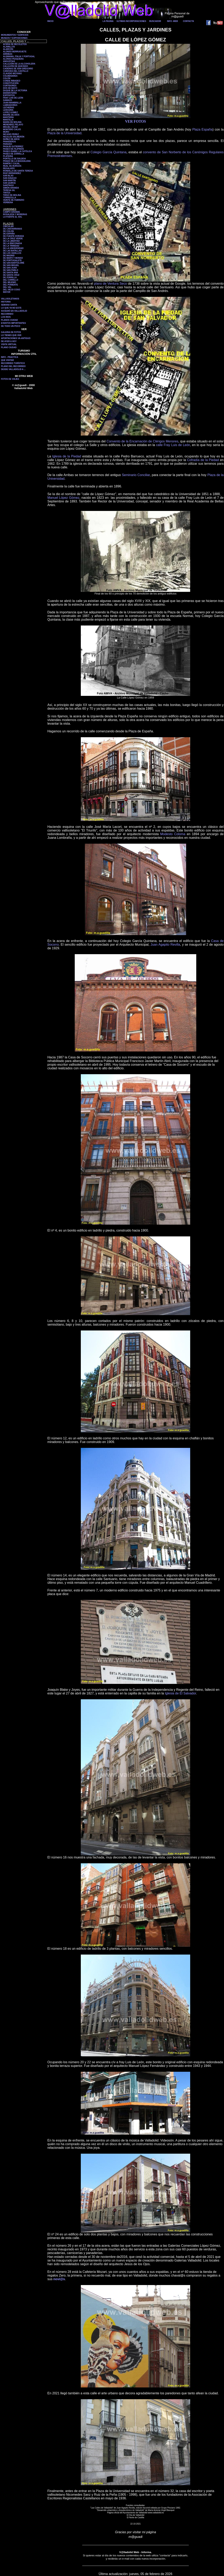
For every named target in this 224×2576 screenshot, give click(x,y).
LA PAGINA (108, 21)
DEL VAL (7, 287)
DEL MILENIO (9, 282)
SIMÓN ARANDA (11, 188)
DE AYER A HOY (9, 341)
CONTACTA (188, 21)
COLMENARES (10, 76)
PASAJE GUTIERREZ (13, 146)
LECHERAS (8, 107)
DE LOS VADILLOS (12, 253)
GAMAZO (7, 100)
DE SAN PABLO (10, 270)
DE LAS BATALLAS (12, 251)
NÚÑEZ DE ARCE (11, 139)
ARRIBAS (7, 54)
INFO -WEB (172, 21)
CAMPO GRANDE (11, 212)
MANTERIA (8, 117)
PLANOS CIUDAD (9, 320)
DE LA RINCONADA (12, 243)
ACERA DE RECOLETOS (15, 44)
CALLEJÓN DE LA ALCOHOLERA (19, 64)
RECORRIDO (7, 314)
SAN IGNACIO (10, 178)
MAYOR (6, 292)
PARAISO (7, 144)
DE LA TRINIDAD (11, 246)
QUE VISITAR (7, 360)
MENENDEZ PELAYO (13, 124)
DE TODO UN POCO (10, 326)
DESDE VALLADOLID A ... (13, 369)
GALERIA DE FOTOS (11, 332)
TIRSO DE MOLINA (12, 195)
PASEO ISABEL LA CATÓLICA (17, 151)
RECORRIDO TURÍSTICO (13, 363)
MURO (6, 132)
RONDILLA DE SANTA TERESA (18, 171)
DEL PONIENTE (10, 285)
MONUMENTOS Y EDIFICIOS (14, 35)
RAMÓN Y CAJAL (11, 163)
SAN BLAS (8, 176)
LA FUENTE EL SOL (12, 217)
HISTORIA (6, 302)
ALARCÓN (8, 49)
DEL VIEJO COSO (11, 290)
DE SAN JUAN (10, 268)
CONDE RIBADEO (11, 81)
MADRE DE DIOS (11, 115)
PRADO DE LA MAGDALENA (17, 161)
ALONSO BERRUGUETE (15, 51)
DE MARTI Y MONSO (13, 258)
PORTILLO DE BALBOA (14, 159)
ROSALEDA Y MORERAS (15, 214)
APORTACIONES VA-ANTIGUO (15, 338)
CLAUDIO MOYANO (12, 73)
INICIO (50, 21)
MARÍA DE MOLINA (12, 122)
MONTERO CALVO (12, 129)
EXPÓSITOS (9, 95)
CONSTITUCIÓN (10, 83)
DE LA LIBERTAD (11, 241)
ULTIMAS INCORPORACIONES (131, 21)
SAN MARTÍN (9, 180)
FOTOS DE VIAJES (10, 379)
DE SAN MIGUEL (11, 265)
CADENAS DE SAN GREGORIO (18, 69)
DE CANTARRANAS (12, 229)
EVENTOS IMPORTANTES (13, 323)
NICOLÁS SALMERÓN (13, 137)
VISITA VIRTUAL (9, 344)
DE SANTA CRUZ (11, 275)
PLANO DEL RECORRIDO (13, 366)
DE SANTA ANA (10, 272)
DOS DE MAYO (10, 88)
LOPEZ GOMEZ (10, 112)
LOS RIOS (6, 317)
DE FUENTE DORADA (13, 236)
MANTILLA (8, 120)
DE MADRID (9, 255)
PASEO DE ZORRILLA (13, 154)
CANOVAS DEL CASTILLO (15, 71)
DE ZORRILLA (10, 277)
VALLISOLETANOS (10, 299)
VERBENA (8, 202)
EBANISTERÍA (10, 93)
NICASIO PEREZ (11, 134)
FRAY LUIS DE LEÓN (13, 98)
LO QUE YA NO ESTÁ (11, 308)
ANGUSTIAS (9, 61)
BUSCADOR (155, 21)
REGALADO (9, 168)
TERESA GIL (9, 190)
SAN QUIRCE (9, 183)
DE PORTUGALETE (12, 260)
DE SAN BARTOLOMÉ (13, 263)
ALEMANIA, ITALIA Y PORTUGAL (19, 56)
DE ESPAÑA (9, 234)
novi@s (59, 2279)
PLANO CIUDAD (9, 347)
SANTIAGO (8, 185)
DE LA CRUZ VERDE (13, 238)
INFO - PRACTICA (9, 357)
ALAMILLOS (9, 47)
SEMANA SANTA (9, 305)
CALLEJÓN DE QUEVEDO (15, 66)
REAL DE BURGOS (12, 166)
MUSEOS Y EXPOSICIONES (14, 38)
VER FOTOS (135, 121)
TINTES (6, 193)
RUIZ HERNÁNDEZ (12, 173)
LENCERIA (8, 110)
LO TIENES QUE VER (11, 335)
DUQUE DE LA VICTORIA (15, 90)
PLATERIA (8, 156)
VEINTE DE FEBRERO (13, 200)
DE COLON (8, 231)
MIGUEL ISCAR (10, 127)
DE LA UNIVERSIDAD (13, 248)
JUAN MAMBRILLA (12, 103)
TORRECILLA (9, 197)
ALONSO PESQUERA (13, 59)
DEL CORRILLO (10, 280)
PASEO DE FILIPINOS (13, 149)
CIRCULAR (8, 226)
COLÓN (6, 78)
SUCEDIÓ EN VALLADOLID (14, 311)
